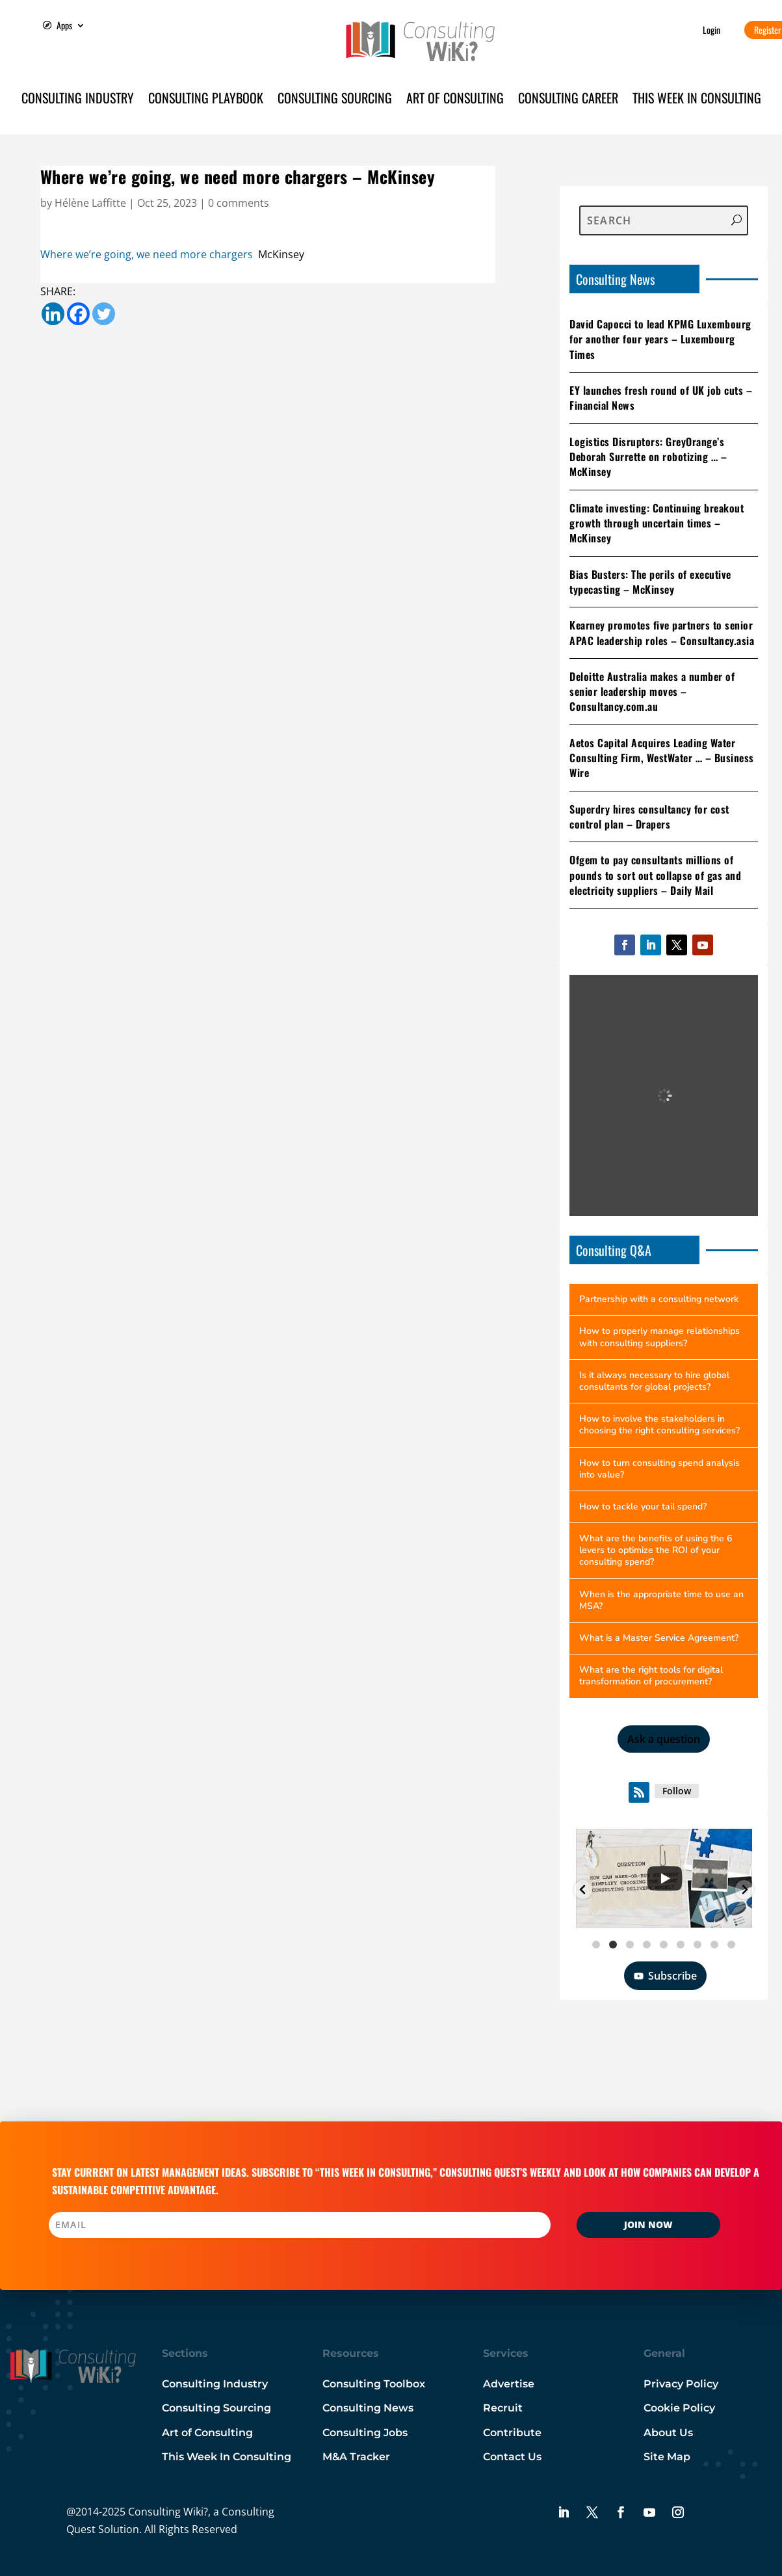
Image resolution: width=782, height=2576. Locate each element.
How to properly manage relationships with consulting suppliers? (659, 1337)
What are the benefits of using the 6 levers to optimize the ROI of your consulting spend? (655, 1550)
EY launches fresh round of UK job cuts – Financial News (660, 397)
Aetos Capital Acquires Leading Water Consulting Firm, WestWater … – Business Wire (661, 758)
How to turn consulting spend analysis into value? (659, 1469)
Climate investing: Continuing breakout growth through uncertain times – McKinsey (656, 523)
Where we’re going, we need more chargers (146, 254)
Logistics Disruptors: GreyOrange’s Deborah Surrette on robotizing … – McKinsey (648, 457)
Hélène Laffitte (90, 203)
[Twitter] (103, 313)
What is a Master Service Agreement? (658, 1638)
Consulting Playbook (205, 100)
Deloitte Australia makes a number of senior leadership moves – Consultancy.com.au (652, 692)
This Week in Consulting (696, 100)
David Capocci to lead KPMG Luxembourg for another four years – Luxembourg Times (660, 339)
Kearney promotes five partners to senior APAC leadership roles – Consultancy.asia (661, 632)
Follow (676, 1791)
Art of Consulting (455, 100)
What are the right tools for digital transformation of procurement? (651, 1676)
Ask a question (663, 1739)
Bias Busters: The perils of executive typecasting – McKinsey (650, 581)
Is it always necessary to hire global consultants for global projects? (654, 1381)
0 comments (238, 203)
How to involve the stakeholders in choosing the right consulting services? (659, 1425)
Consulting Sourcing (335, 100)
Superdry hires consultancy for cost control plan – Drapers (649, 816)
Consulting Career (568, 100)
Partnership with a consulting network (658, 1299)
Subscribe (665, 1976)
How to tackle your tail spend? (643, 1506)
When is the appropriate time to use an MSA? (661, 1600)
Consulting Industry (77, 100)
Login (711, 29)
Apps (64, 26)
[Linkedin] (53, 313)
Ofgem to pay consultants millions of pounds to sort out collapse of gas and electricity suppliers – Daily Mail (655, 875)
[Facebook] (78, 313)
